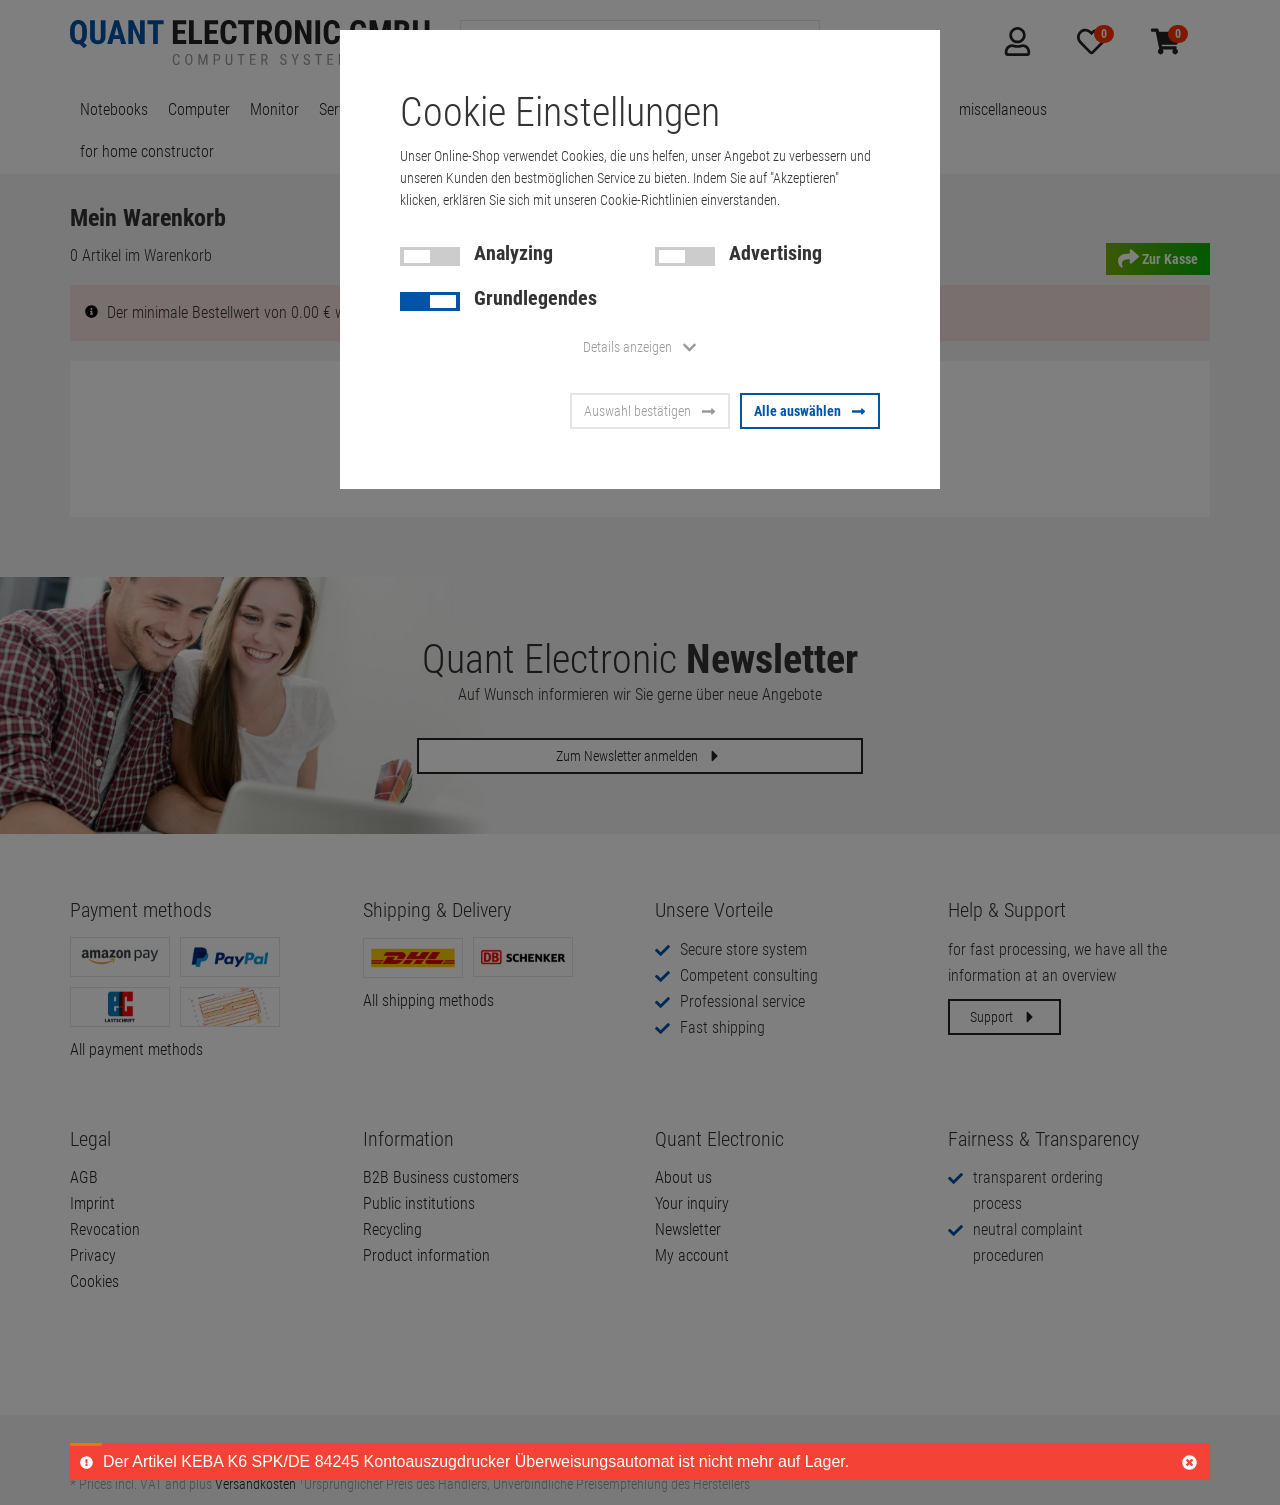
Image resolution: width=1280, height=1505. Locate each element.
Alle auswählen (810, 411)
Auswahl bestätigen (650, 411)
